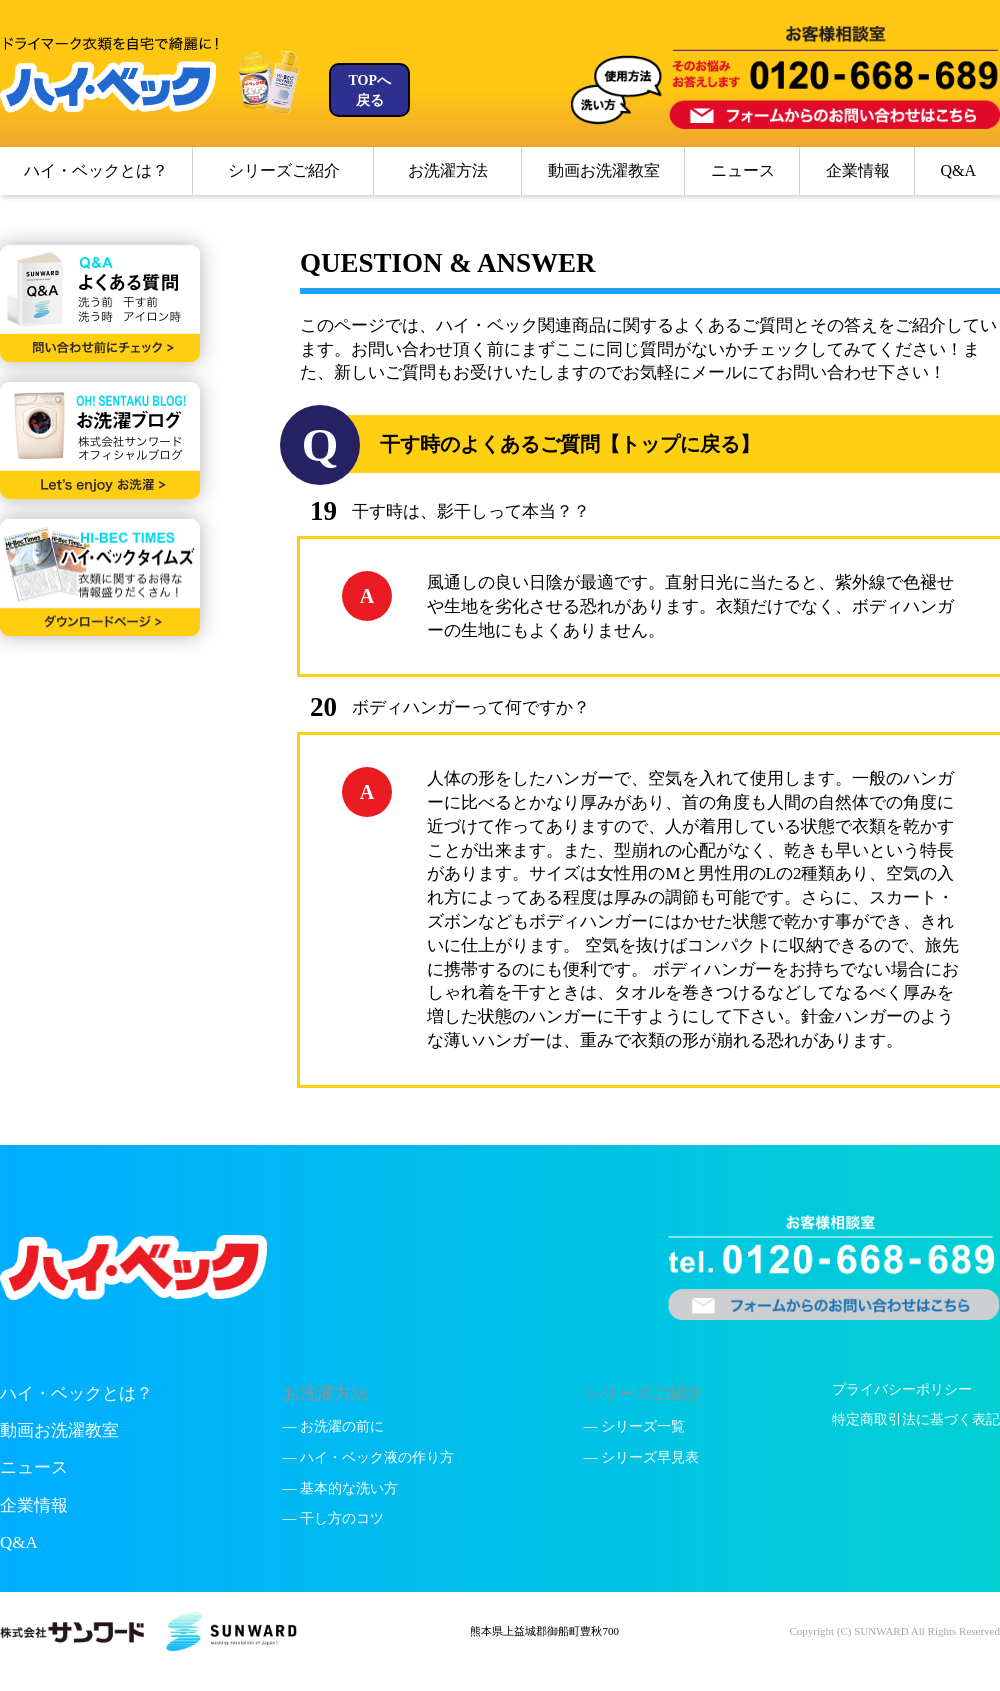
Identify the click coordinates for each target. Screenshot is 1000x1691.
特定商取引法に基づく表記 (916, 1419)
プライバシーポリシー (902, 1389)
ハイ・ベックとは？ (96, 170)
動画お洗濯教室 (604, 170)
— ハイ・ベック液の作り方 (369, 1457)
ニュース (743, 170)
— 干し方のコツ (334, 1518)
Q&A (958, 170)
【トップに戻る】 (680, 444)
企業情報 (858, 170)
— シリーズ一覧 (635, 1426)
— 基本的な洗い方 (341, 1488)
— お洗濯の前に (334, 1426)
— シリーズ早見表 (642, 1457)
